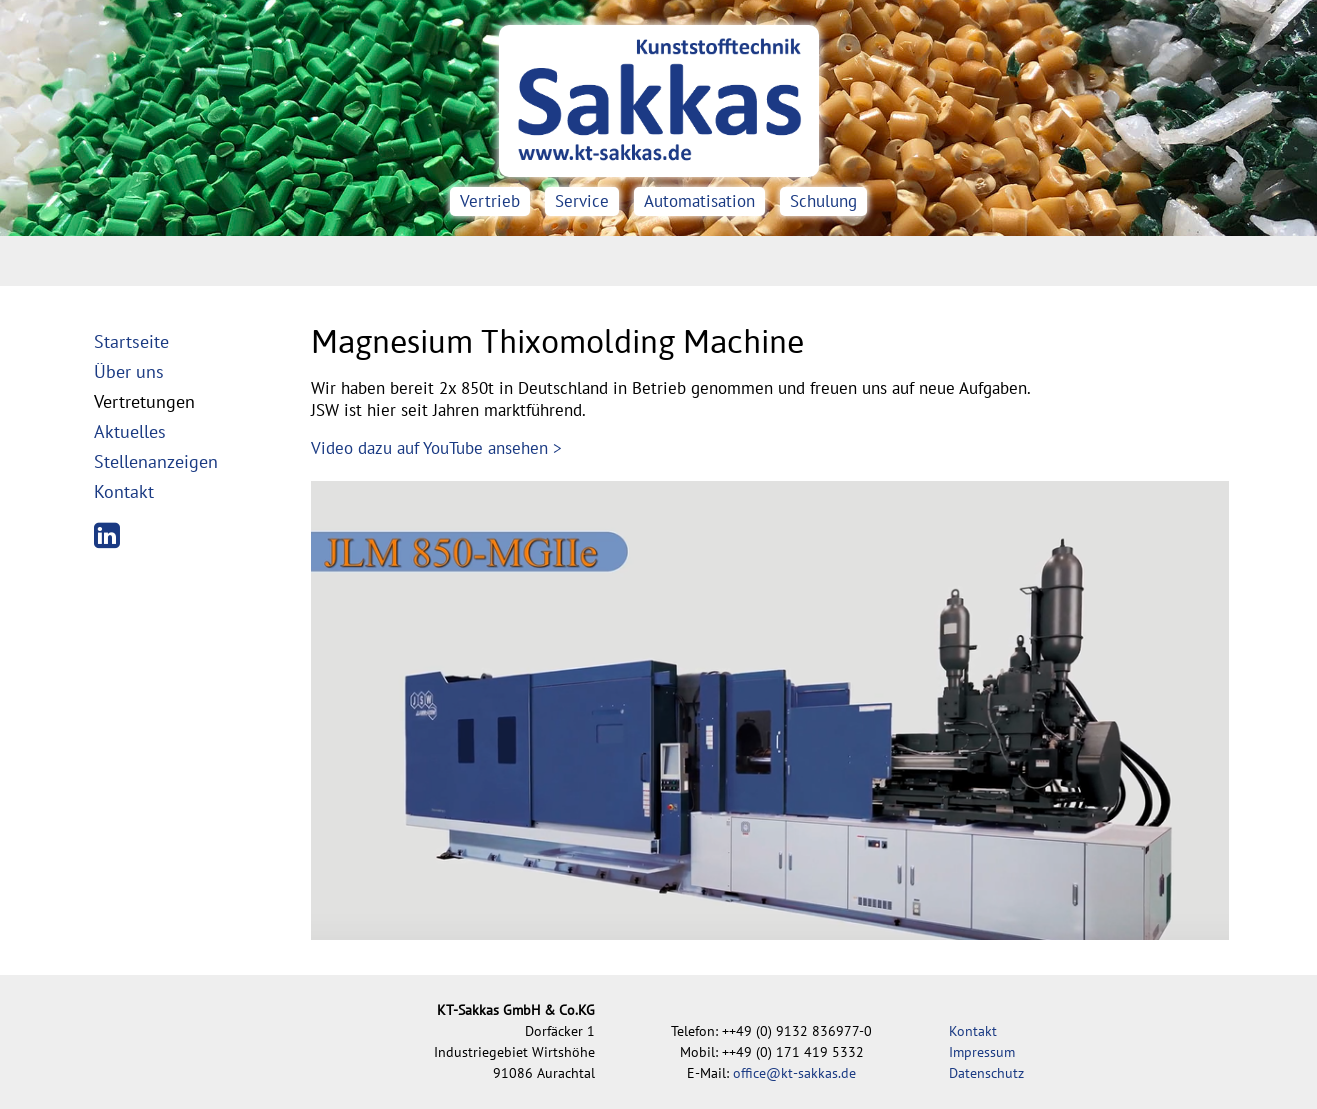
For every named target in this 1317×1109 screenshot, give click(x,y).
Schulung (823, 201)
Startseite (131, 341)
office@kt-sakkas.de (794, 1073)
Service (582, 201)
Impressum (982, 1052)
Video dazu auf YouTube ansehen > (436, 448)
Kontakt (124, 491)
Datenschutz (986, 1073)
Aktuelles (130, 431)
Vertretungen (144, 401)
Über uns (129, 371)
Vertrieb (490, 201)
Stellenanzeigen (156, 461)
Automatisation (699, 201)
